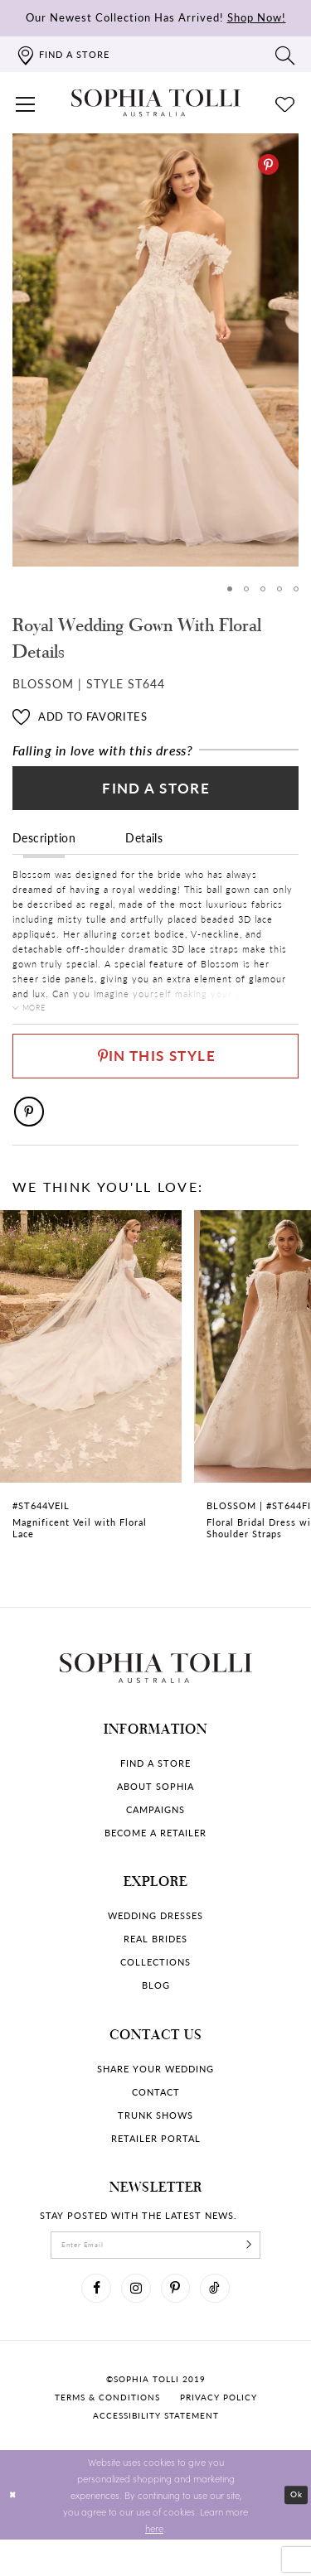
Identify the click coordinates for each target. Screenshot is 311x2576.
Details (144, 847)
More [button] (39, 1018)
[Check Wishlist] (285, 102)
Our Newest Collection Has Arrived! (156, 17)
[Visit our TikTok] (223, 2321)
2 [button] (243, 589)
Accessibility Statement (156, 2452)
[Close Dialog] (14, 2532)
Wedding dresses (155, 1942)
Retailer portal (156, 2165)
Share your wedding (155, 2095)
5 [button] (296, 589)
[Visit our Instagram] (133, 2321)
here (154, 2564)
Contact (156, 2118)
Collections (155, 1988)
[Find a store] (62, 54)
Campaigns (155, 1836)
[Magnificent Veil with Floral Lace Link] (91, 1411)
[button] (25, 102)
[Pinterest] (268, 164)
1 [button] (226, 589)
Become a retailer (155, 1859)
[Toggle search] (285, 54)
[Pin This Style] (155, 1074)
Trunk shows (155, 2141)
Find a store (155, 1789)
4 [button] (278, 589)
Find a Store (156, 794)
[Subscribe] (265, 2273)
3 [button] (261, 589)
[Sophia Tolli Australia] (156, 102)
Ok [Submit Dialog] (295, 2531)
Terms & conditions (107, 2433)
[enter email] (155, 2273)
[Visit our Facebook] (88, 2321)
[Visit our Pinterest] (178, 2321)
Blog (156, 2011)
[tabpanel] (155, 349)
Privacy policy (218, 2433)
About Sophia (155, 1813)
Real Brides (155, 1965)
